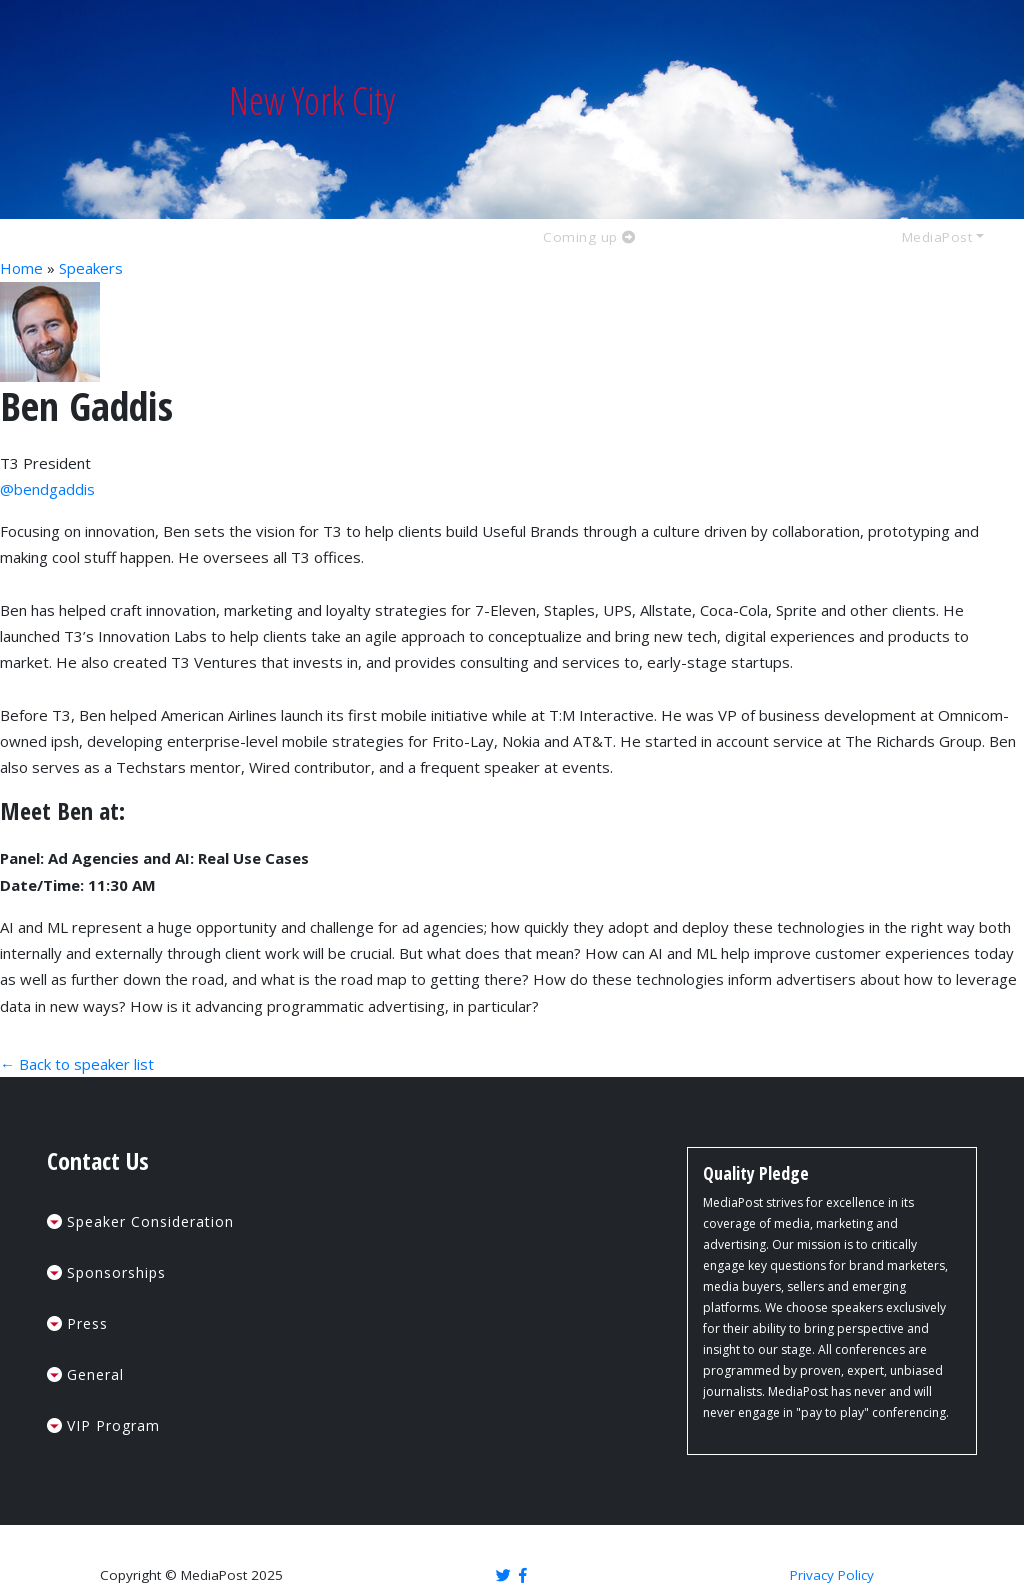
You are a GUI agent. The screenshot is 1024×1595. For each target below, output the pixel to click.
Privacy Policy (832, 1575)
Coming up (590, 238)
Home (21, 268)
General (95, 1374)
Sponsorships (116, 1272)
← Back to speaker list (77, 1064)
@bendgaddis (47, 489)
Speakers (91, 268)
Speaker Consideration (150, 1221)
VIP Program (113, 1425)
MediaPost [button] (937, 238)
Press (87, 1323)
